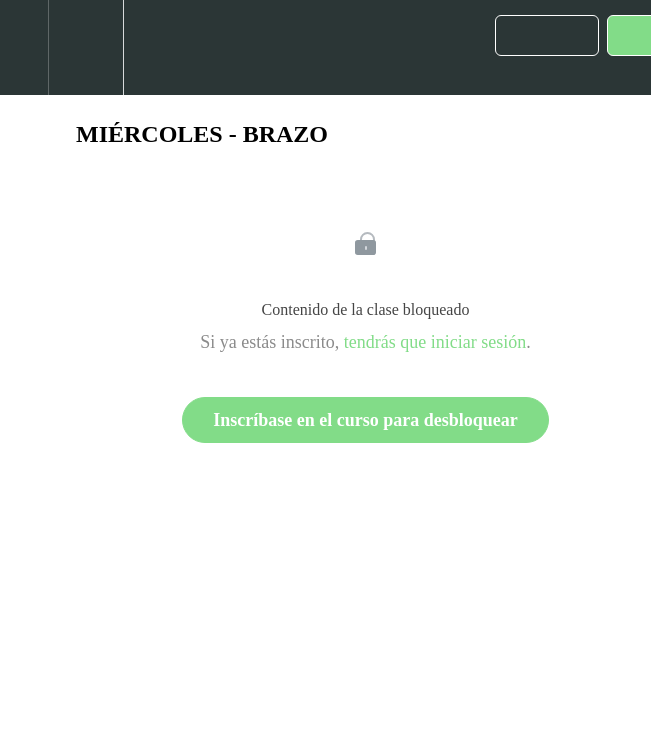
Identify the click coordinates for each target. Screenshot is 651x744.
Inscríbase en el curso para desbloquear (365, 420)
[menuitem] (85, 47)
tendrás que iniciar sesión (435, 342)
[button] (24, 47)
